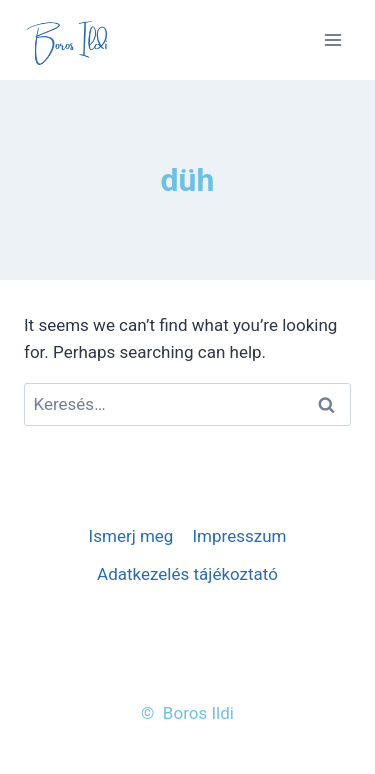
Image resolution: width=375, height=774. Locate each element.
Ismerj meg (131, 536)
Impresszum (239, 536)
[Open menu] (332, 39)
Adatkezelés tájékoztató (187, 574)
